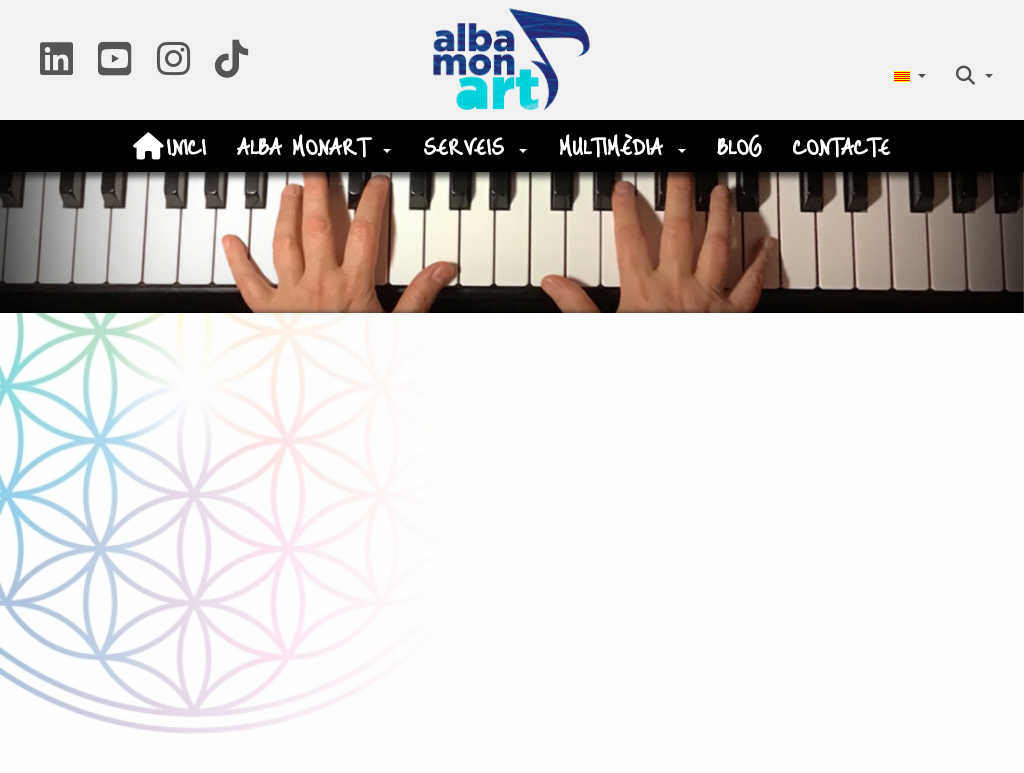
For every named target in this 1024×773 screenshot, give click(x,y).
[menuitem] (909, 75)
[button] (56, 66)
